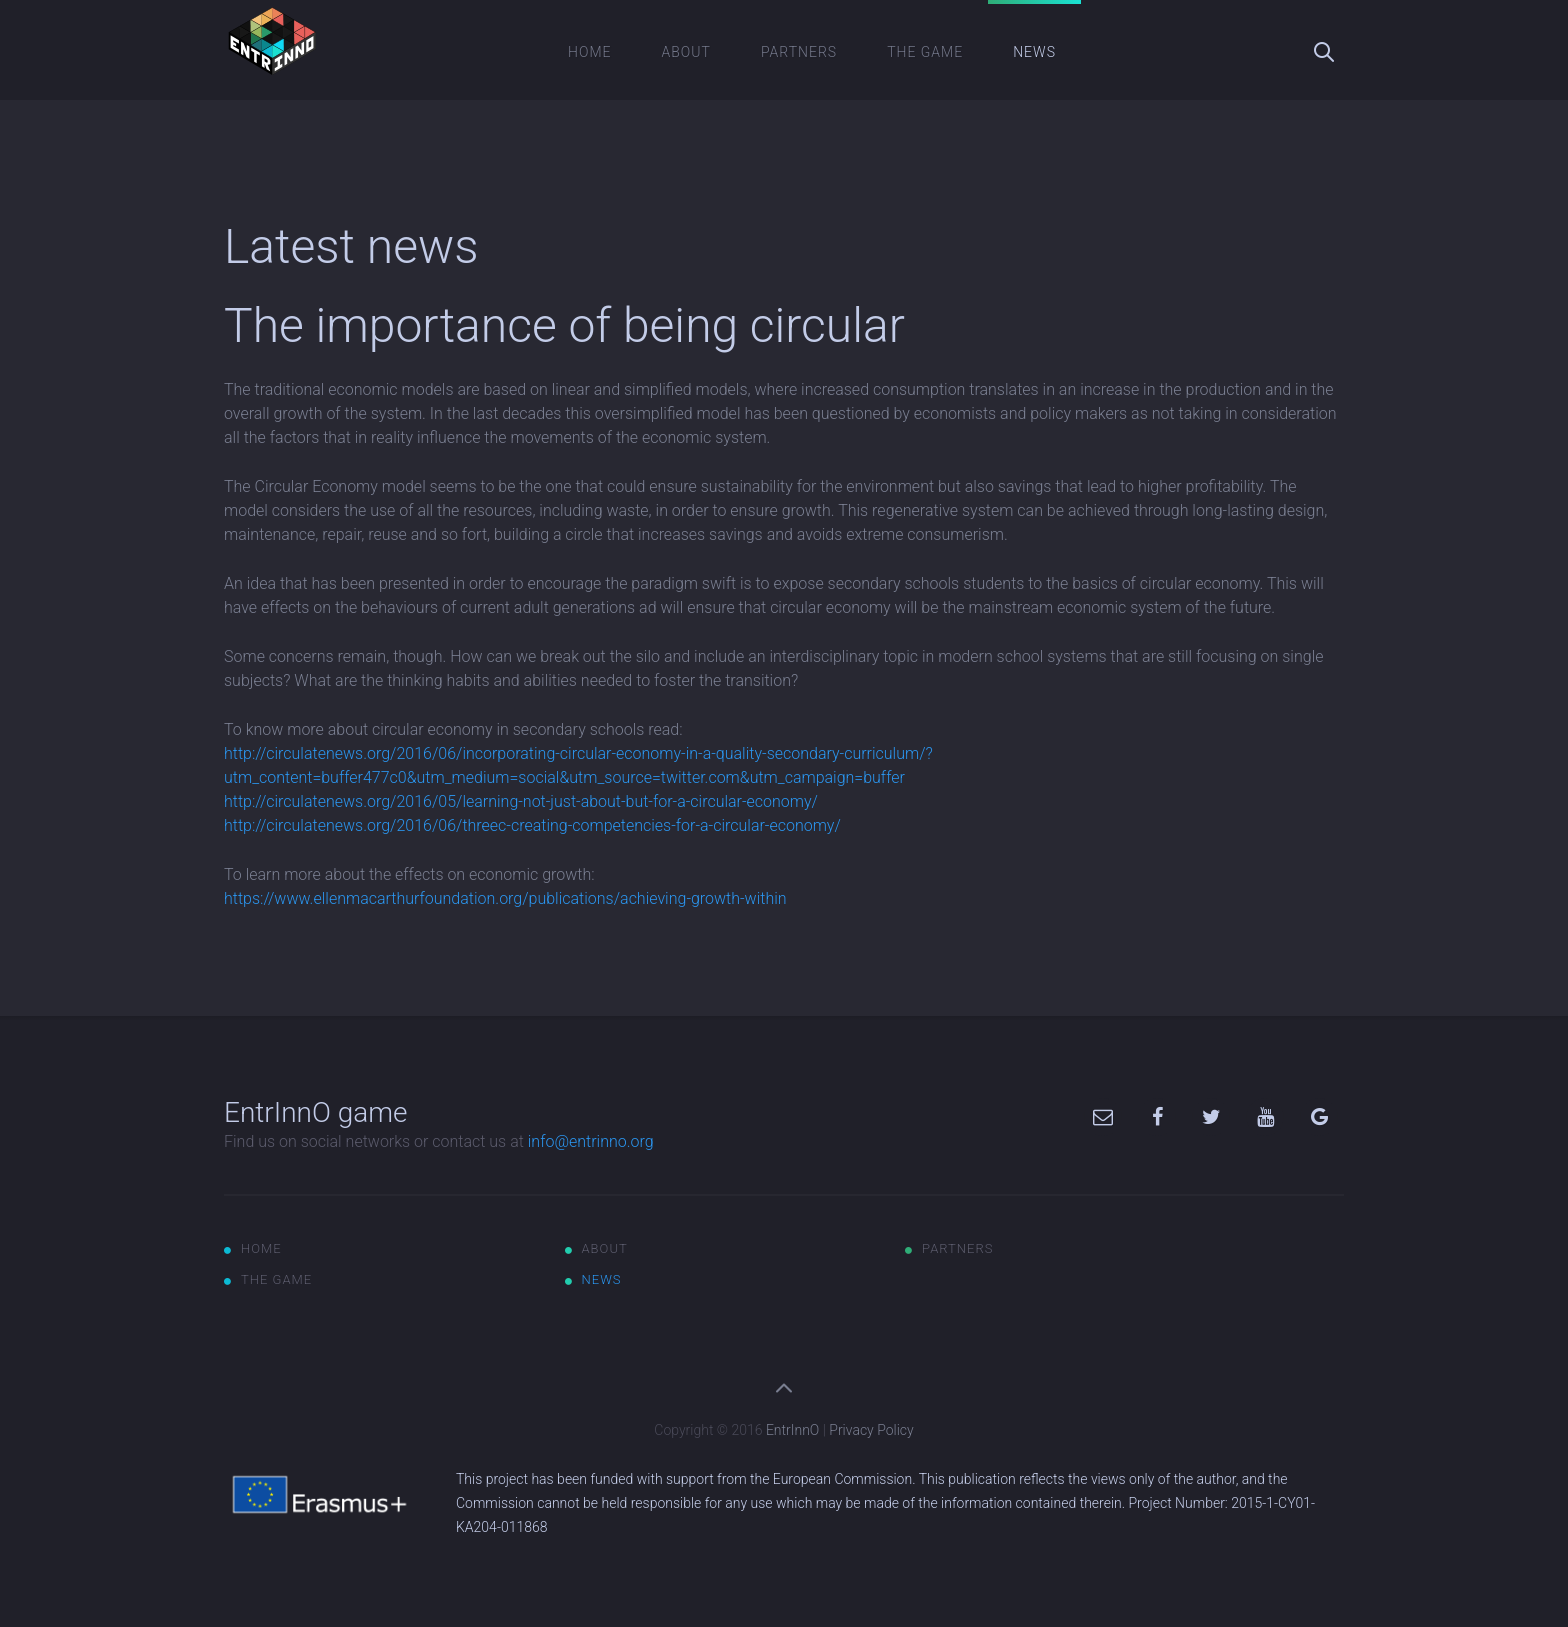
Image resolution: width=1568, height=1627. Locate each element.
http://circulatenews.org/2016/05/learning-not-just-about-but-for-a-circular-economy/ (521, 801)
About (686, 52)
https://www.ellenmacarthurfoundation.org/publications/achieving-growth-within (505, 898)
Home (589, 52)
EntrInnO (792, 1430)
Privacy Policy (871, 1430)
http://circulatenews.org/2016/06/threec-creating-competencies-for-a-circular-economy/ (532, 825)
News (1034, 52)
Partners (799, 52)
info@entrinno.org (591, 1141)
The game (925, 52)
